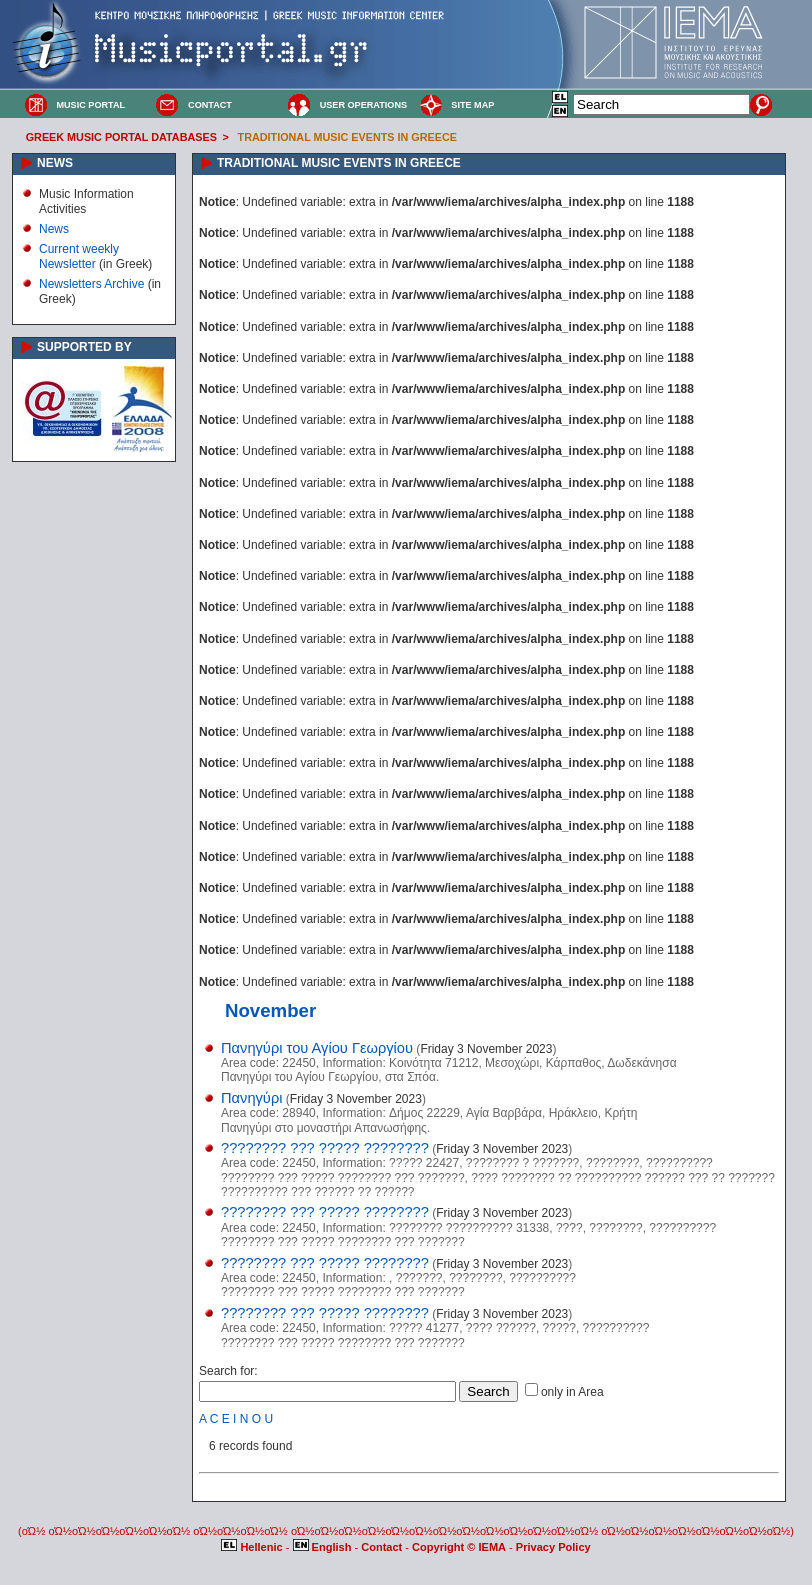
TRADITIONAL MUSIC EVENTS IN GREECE (347, 137)
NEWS (55, 163)
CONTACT (210, 105)
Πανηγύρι (251, 1098)
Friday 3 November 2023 (486, 1049)
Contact (383, 1547)
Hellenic (253, 1547)
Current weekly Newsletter (79, 256)
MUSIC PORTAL (90, 105)
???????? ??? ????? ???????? (325, 1148)
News (54, 229)
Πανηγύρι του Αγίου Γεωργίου (317, 1048)
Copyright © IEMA (459, 1547)
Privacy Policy (553, 1547)
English (324, 1547)
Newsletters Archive (91, 284)
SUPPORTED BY (84, 347)
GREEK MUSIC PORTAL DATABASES (121, 137)
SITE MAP (472, 105)
